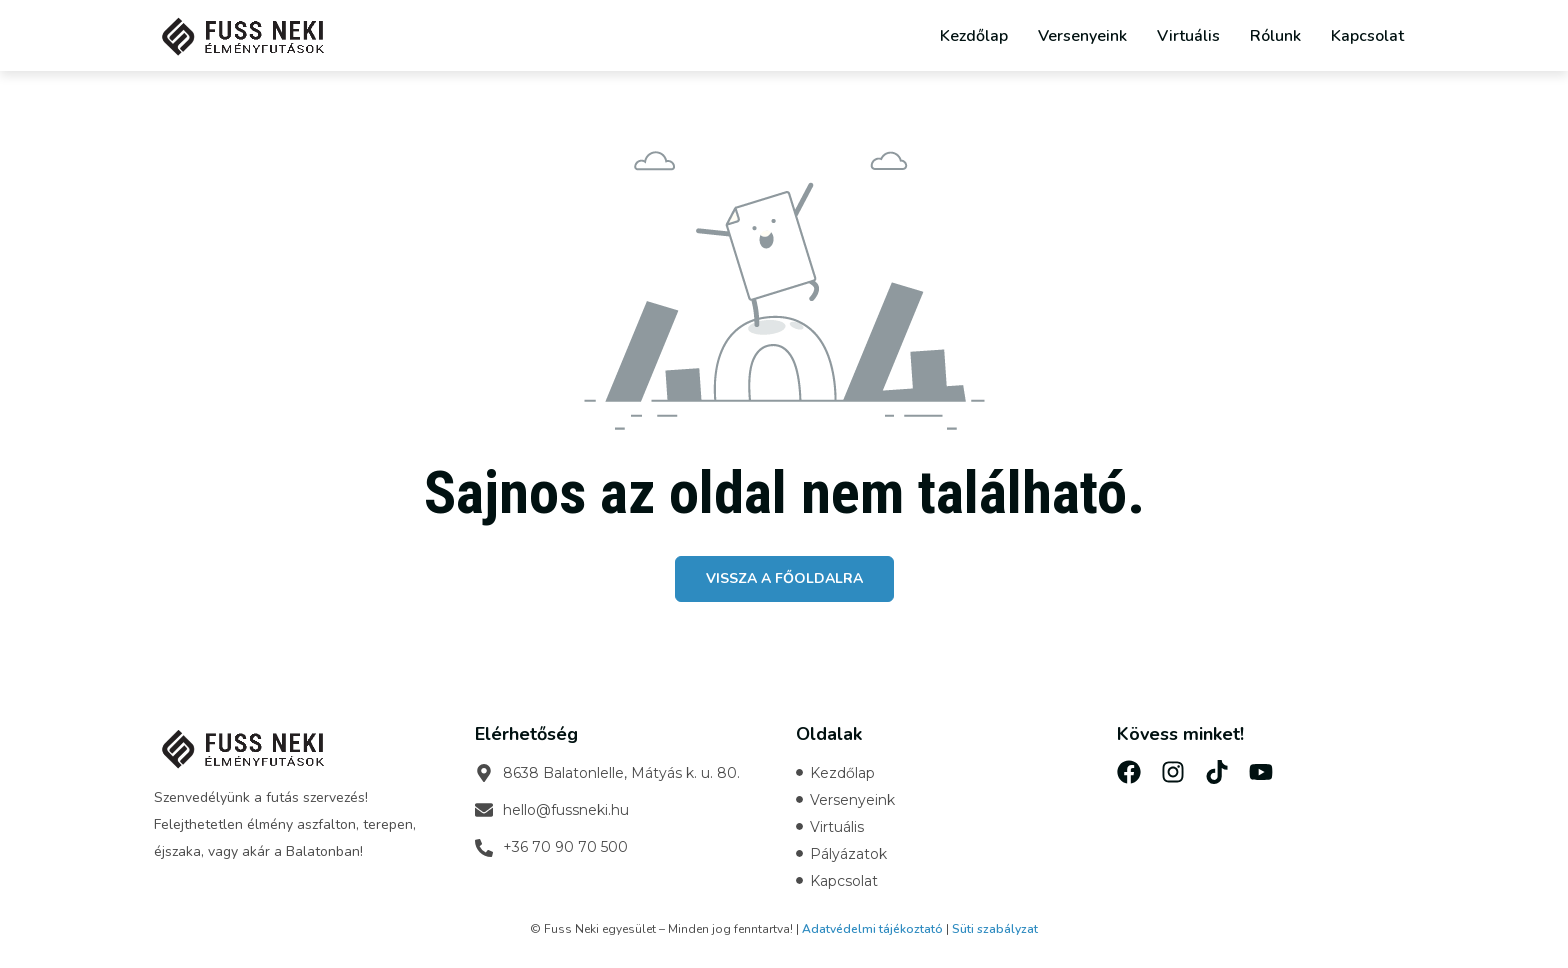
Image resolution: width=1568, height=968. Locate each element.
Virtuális (1188, 36)
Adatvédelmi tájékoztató (872, 929)
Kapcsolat (1367, 36)
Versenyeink (1082, 36)
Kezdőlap (974, 36)
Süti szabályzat (995, 929)
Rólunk (1275, 36)
